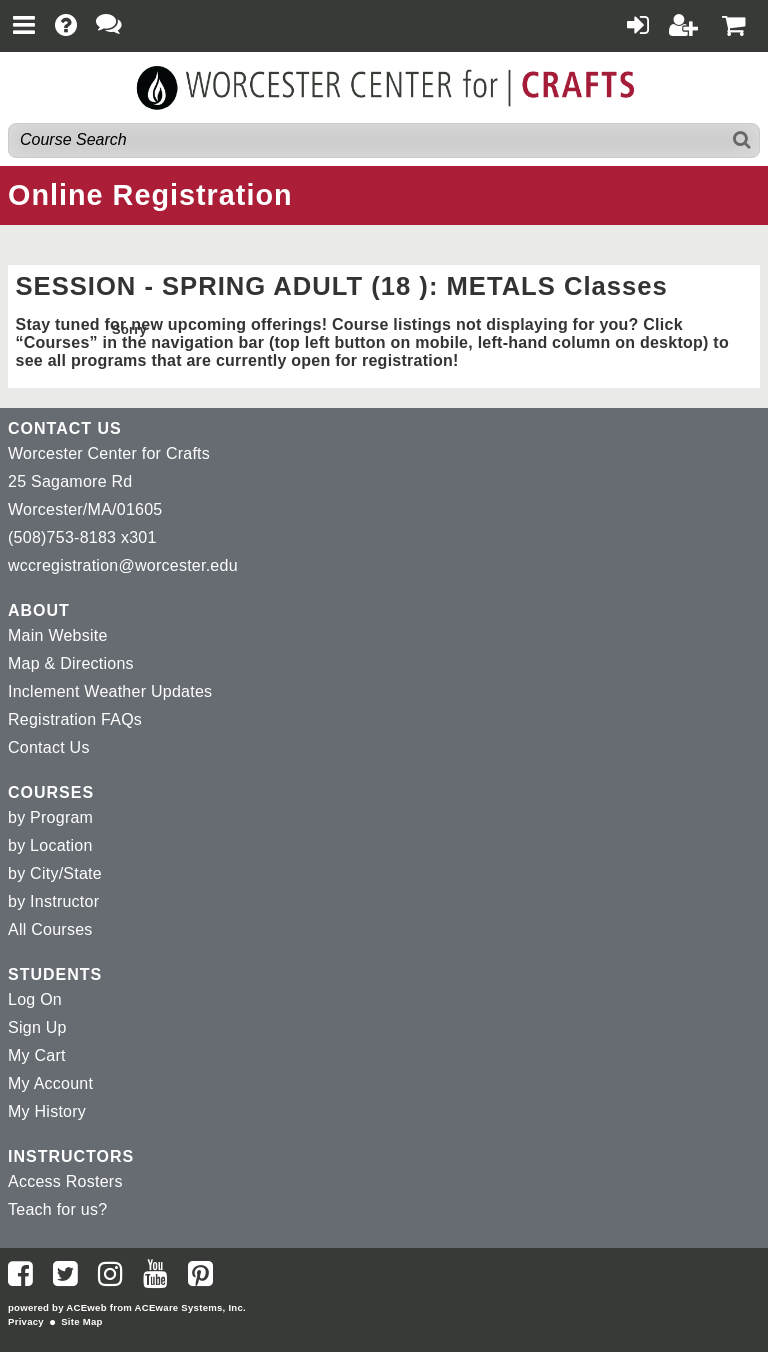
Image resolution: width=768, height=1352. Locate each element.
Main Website (58, 635)
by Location (50, 845)
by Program (50, 817)
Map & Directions (71, 663)
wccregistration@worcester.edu (123, 565)
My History (47, 1111)
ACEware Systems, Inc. (190, 1307)
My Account (50, 1083)
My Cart (37, 1055)
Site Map (81, 1321)
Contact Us (49, 747)
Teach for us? (57, 1209)
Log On (35, 999)
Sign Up (37, 1027)
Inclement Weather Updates (110, 691)
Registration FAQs (75, 719)
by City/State (55, 873)
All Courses (50, 929)
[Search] (742, 140)
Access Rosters (65, 1181)
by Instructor (53, 901)
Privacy (26, 1321)
